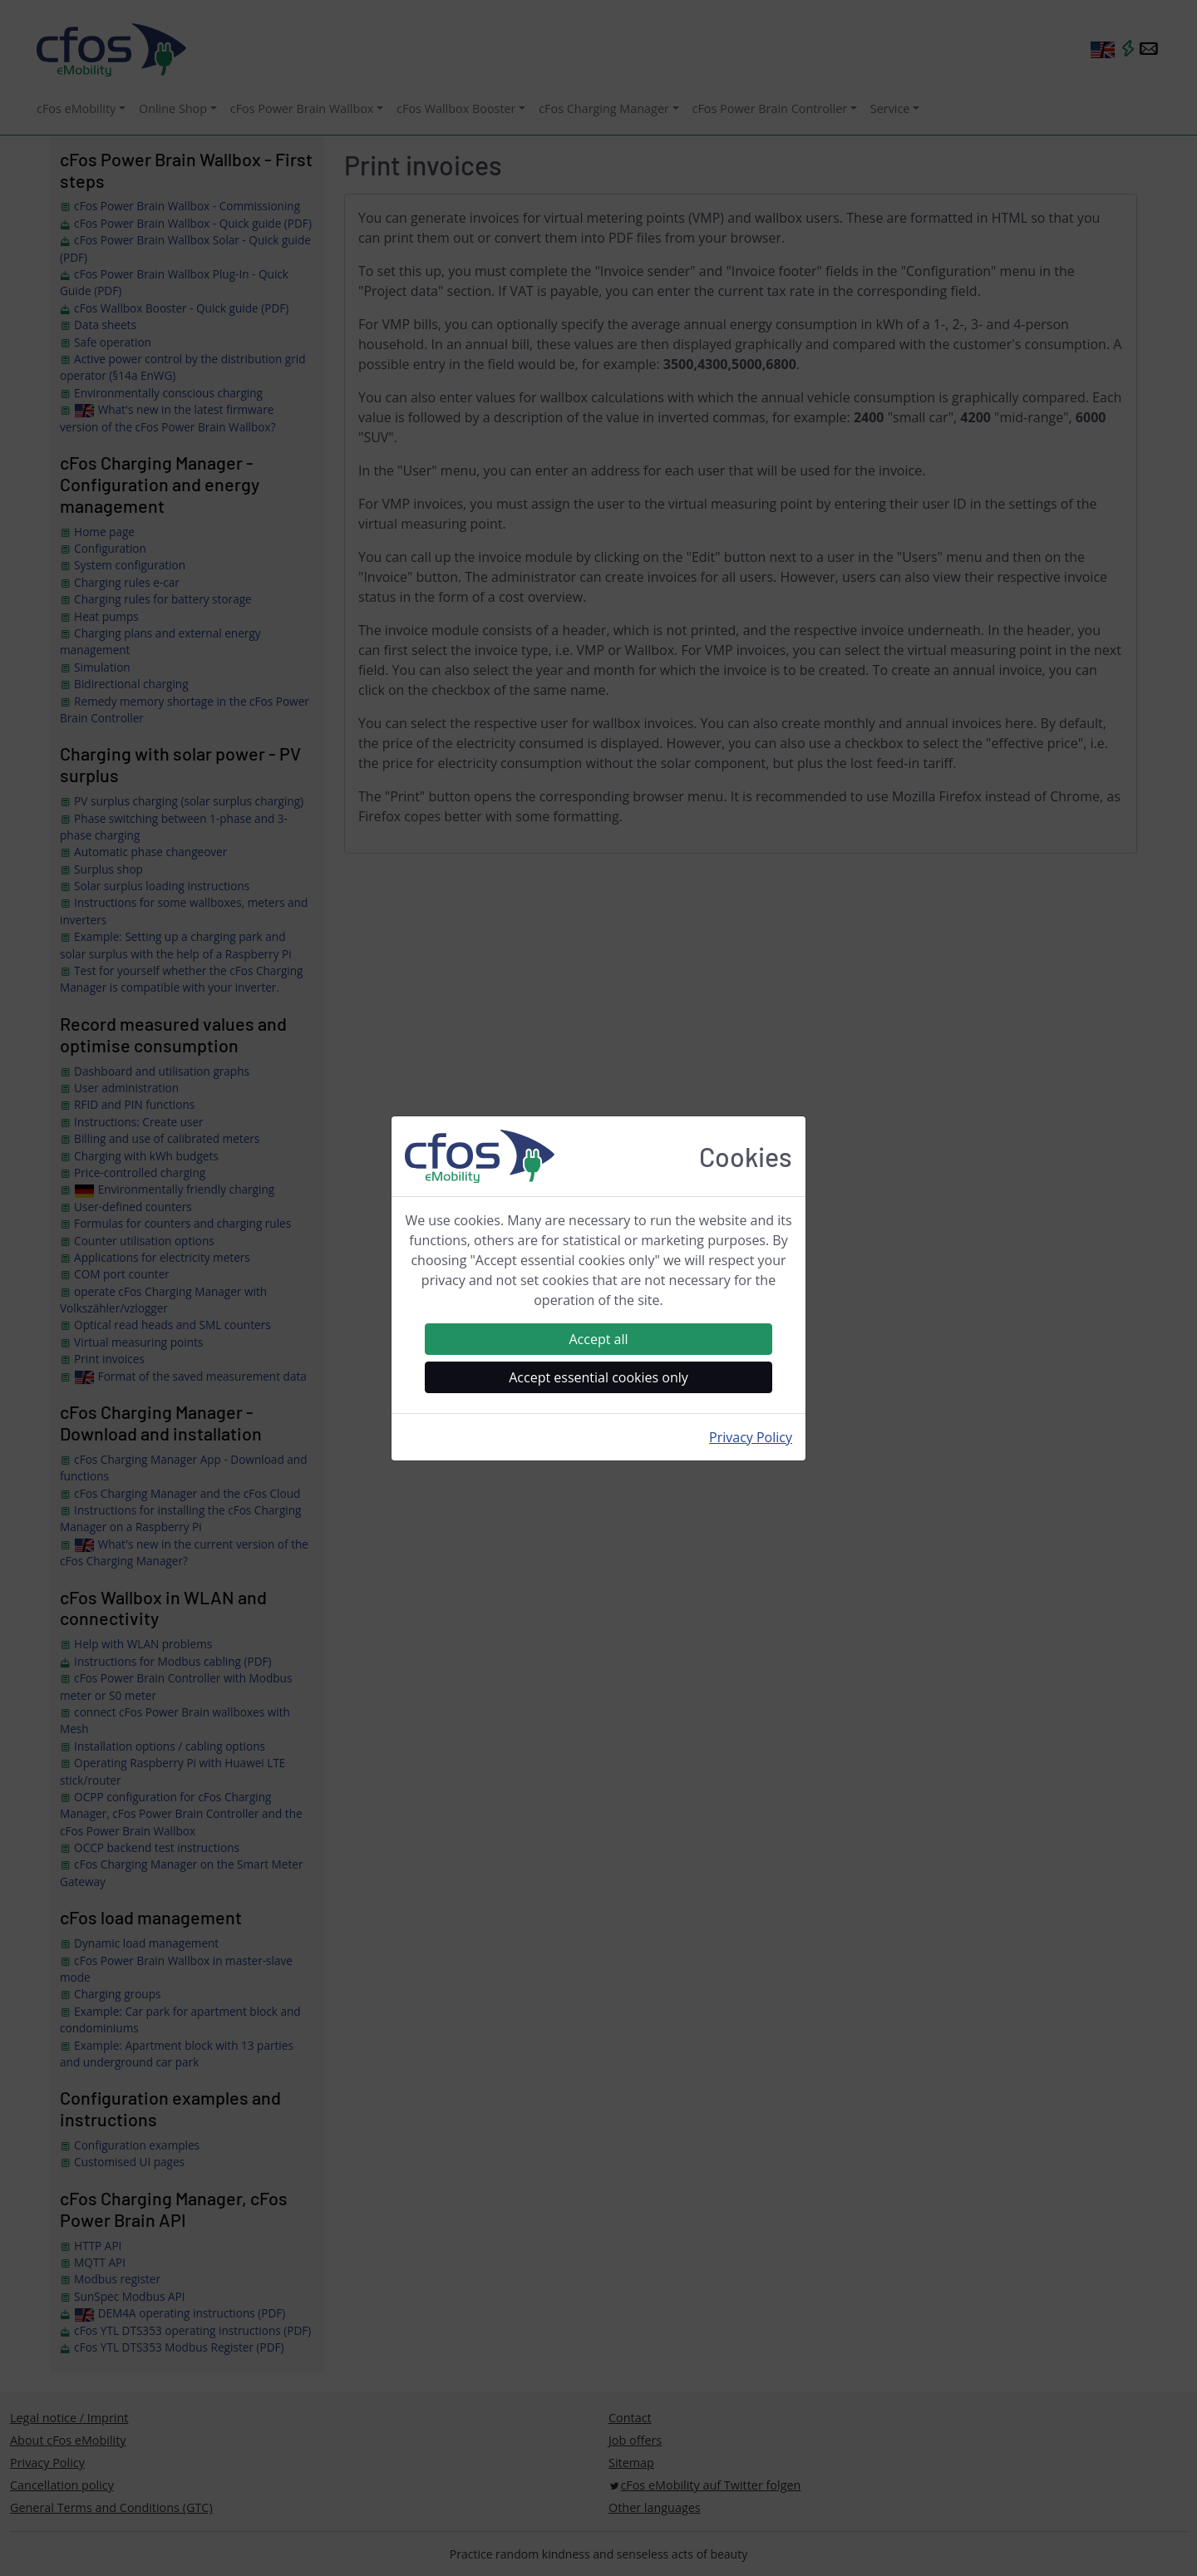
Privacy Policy (750, 1437)
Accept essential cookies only (598, 1377)
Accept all (598, 1339)
